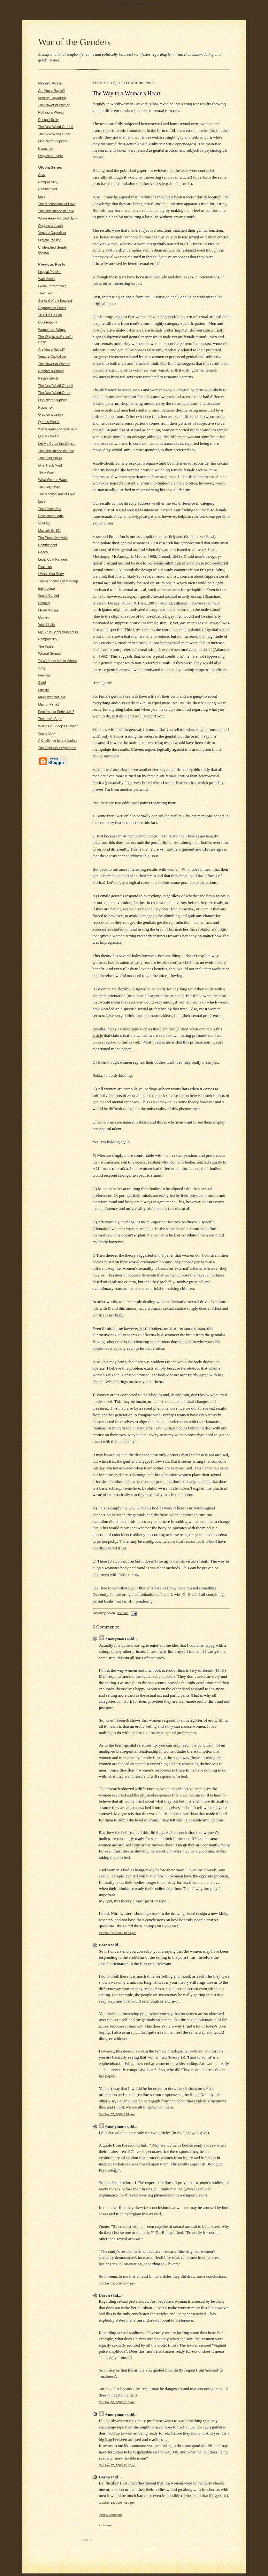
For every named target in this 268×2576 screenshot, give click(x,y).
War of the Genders (74, 42)
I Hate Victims (48, 610)
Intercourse (46, 588)
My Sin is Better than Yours (58, 632)
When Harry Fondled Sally (57, 218)
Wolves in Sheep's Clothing (58, 726)
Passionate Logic (51, 516)
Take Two (45, 293)
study (100, 103)
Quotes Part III (49, 422)
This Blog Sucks (50, 458)
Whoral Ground (49, 653)
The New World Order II (55, 127)
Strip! (42, 682)
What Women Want (52, 480)
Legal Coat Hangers (53, 559)
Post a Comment (110, 2514)
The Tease (46, 646)
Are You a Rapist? (51, 90)
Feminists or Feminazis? (56, 712)
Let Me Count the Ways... (57, 443)
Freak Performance (52, 286)
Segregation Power (52, 308)
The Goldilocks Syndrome (57, 748)
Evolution (45, 567)
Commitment (47, 189)
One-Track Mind (50, 465)
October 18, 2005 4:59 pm (117, 2502)
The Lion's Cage (50, 719)
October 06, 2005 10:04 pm (117, 1933)
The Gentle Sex (49, 509)
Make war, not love (52, 697)
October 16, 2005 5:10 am (117, 2402)
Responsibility (48, 120)
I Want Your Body (51, 574)
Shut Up (44, 523)
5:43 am (122, 1613)
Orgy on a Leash (50, 156)
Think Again (47, 472)
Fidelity (43, 690)
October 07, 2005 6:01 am (117, 2114)
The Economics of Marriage (58, 581)
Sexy (42, 175)
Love (42, 196)
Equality (44, 603)
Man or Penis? (49, 704)
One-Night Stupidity (52, 141)
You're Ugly (46, 733)
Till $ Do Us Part (50, 315)
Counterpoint (47, 322)
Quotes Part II (48, 436)
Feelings (44, 675)
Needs (43, 552)
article (98, 1035)
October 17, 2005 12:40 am (117, 2465)
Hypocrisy (45, 148)
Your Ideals (46, 625)
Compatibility (47, 182)
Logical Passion (50, 240)
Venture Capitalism (52, 98)
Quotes (43, 617)
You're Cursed (48, 595)
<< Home (105, 2525)
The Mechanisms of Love (56, 204)
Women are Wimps (52, 330)
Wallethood (46, 279)
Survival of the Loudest (55, 300)
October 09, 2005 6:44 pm (117, 2283)
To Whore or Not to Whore (57, 661)
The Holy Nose (49, 487)
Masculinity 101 (49, 530)
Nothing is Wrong (51, 112)
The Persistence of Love (56, 211)
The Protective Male (53, 538)
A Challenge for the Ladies (57, 740)
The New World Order (54, 134)
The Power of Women (54, 105)
